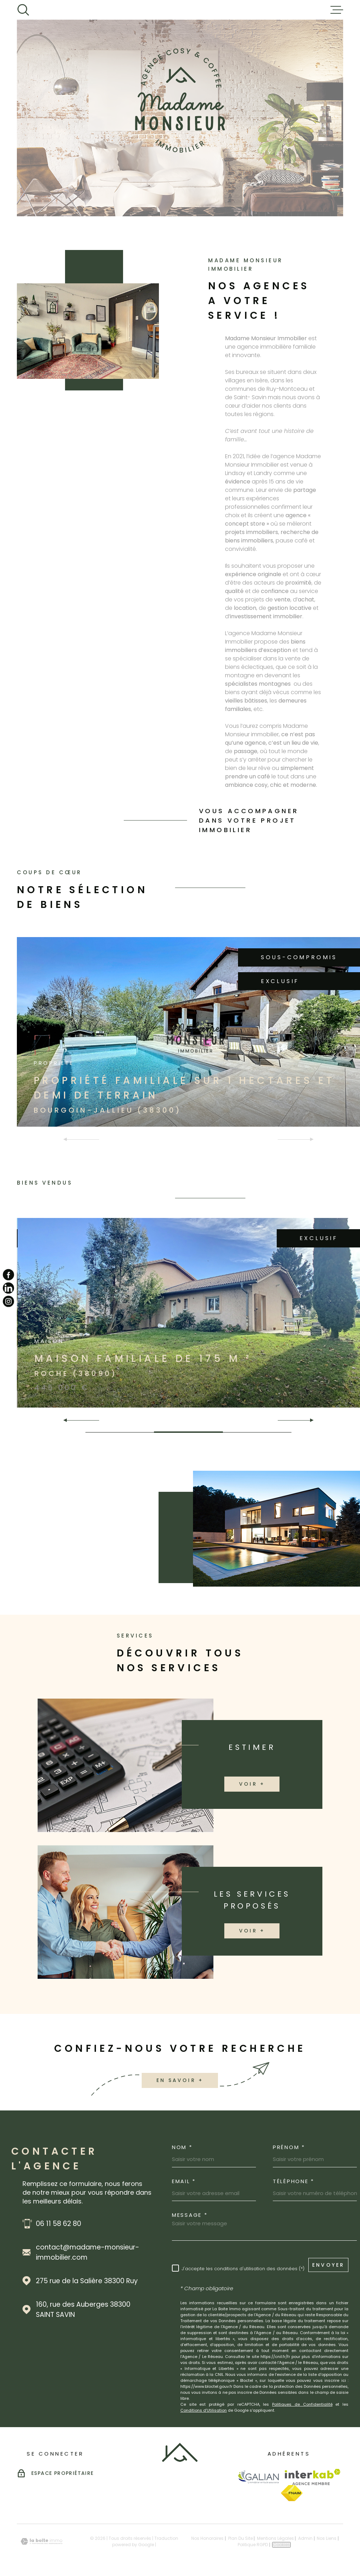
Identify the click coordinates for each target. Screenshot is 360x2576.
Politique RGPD (253, 2545)
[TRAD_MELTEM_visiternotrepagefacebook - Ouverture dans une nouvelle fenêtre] (8, 1274)
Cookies (281, 2545)
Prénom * (289, 2147)
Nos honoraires (207, 2538)
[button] (309, 1420)
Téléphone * (293, 2181)
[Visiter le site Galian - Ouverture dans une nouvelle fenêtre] (258, 2476)
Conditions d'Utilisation (203, 2410)
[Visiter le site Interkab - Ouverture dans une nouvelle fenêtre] (313, 2477)
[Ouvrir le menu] (336, 10)
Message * (189, 2215)
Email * (184, 2181)
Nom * (182, 2147)
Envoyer (328, 2264)
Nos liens (326, 2538)
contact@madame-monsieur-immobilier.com (87, 2252)
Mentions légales (275, 2538)
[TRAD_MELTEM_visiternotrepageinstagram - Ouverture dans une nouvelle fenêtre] (8, 1301)
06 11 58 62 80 (58, 2223)
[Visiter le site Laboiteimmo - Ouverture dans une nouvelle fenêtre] (41, 2541)
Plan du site (240, 2538)
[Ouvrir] (23, 10)
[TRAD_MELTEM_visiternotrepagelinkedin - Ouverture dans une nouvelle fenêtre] (8, 1288)
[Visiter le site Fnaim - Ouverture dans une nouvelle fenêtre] (291, 2493)
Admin (305, 2538)
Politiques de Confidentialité (302, 2404)
